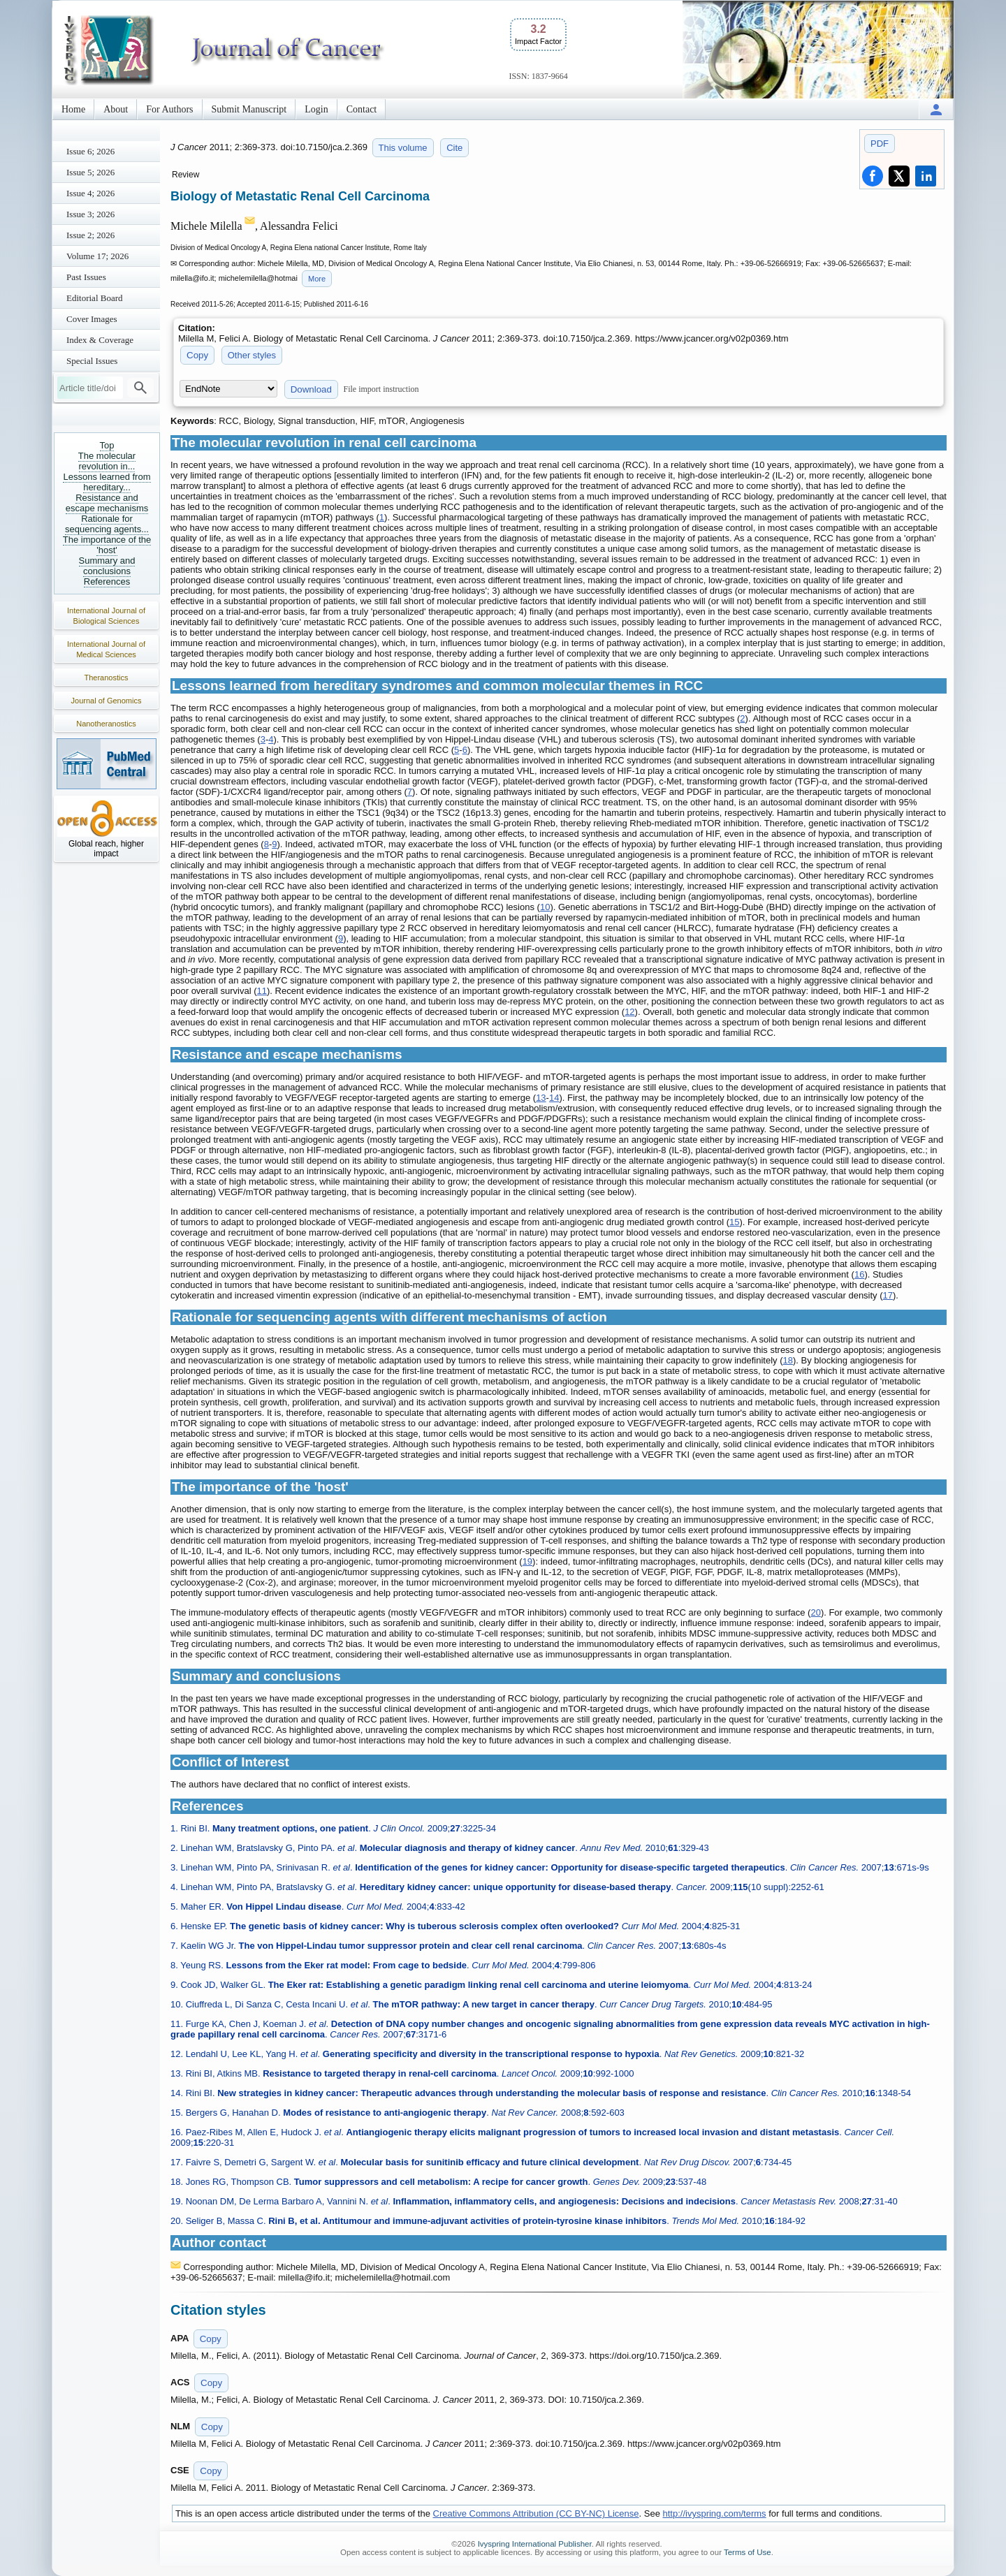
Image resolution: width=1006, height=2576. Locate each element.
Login (316, 109)
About (115, 109)
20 (815, 1612)
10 (545, 907)
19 (527, 1561)
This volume (403, 147)
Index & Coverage (99, 340)
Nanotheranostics (106, 723)
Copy (197, 355)
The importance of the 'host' (107, 544)
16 (859, 1274)
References (107, 581)
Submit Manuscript (249, 109)
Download (311, 389)
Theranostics (107, 677)
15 (734, 1222)
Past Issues (86, 277)
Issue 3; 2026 (90, 214)
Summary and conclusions (107, 565)
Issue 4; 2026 (90, 193)
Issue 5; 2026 (90, 172)
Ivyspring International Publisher (535, 2544)
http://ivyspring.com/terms (714, 2513)
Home (73, 109)
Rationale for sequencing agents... (107, 523)
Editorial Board (94, 298)
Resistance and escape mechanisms (107, 502)
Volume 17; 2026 (97, 256)
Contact (362, 109)
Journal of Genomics (106, 700)
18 (788, 1360)
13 (541, 1097)
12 (629, 1012)
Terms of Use (747, 2552)
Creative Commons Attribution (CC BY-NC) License (536, 2513)
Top (107, 445)
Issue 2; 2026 (90, 235)
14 (554, 1097)
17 (888, 1295)
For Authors (169, 109)
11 (262, 991)
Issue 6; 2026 (90, 151)
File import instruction (381, 389)
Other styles (252, 355)
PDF (879, 143)
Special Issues (91, 361)
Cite (454, 147)
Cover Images (91, 319)
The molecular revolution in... (107, 461)
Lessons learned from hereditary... (106, 481)
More (317, 279)
